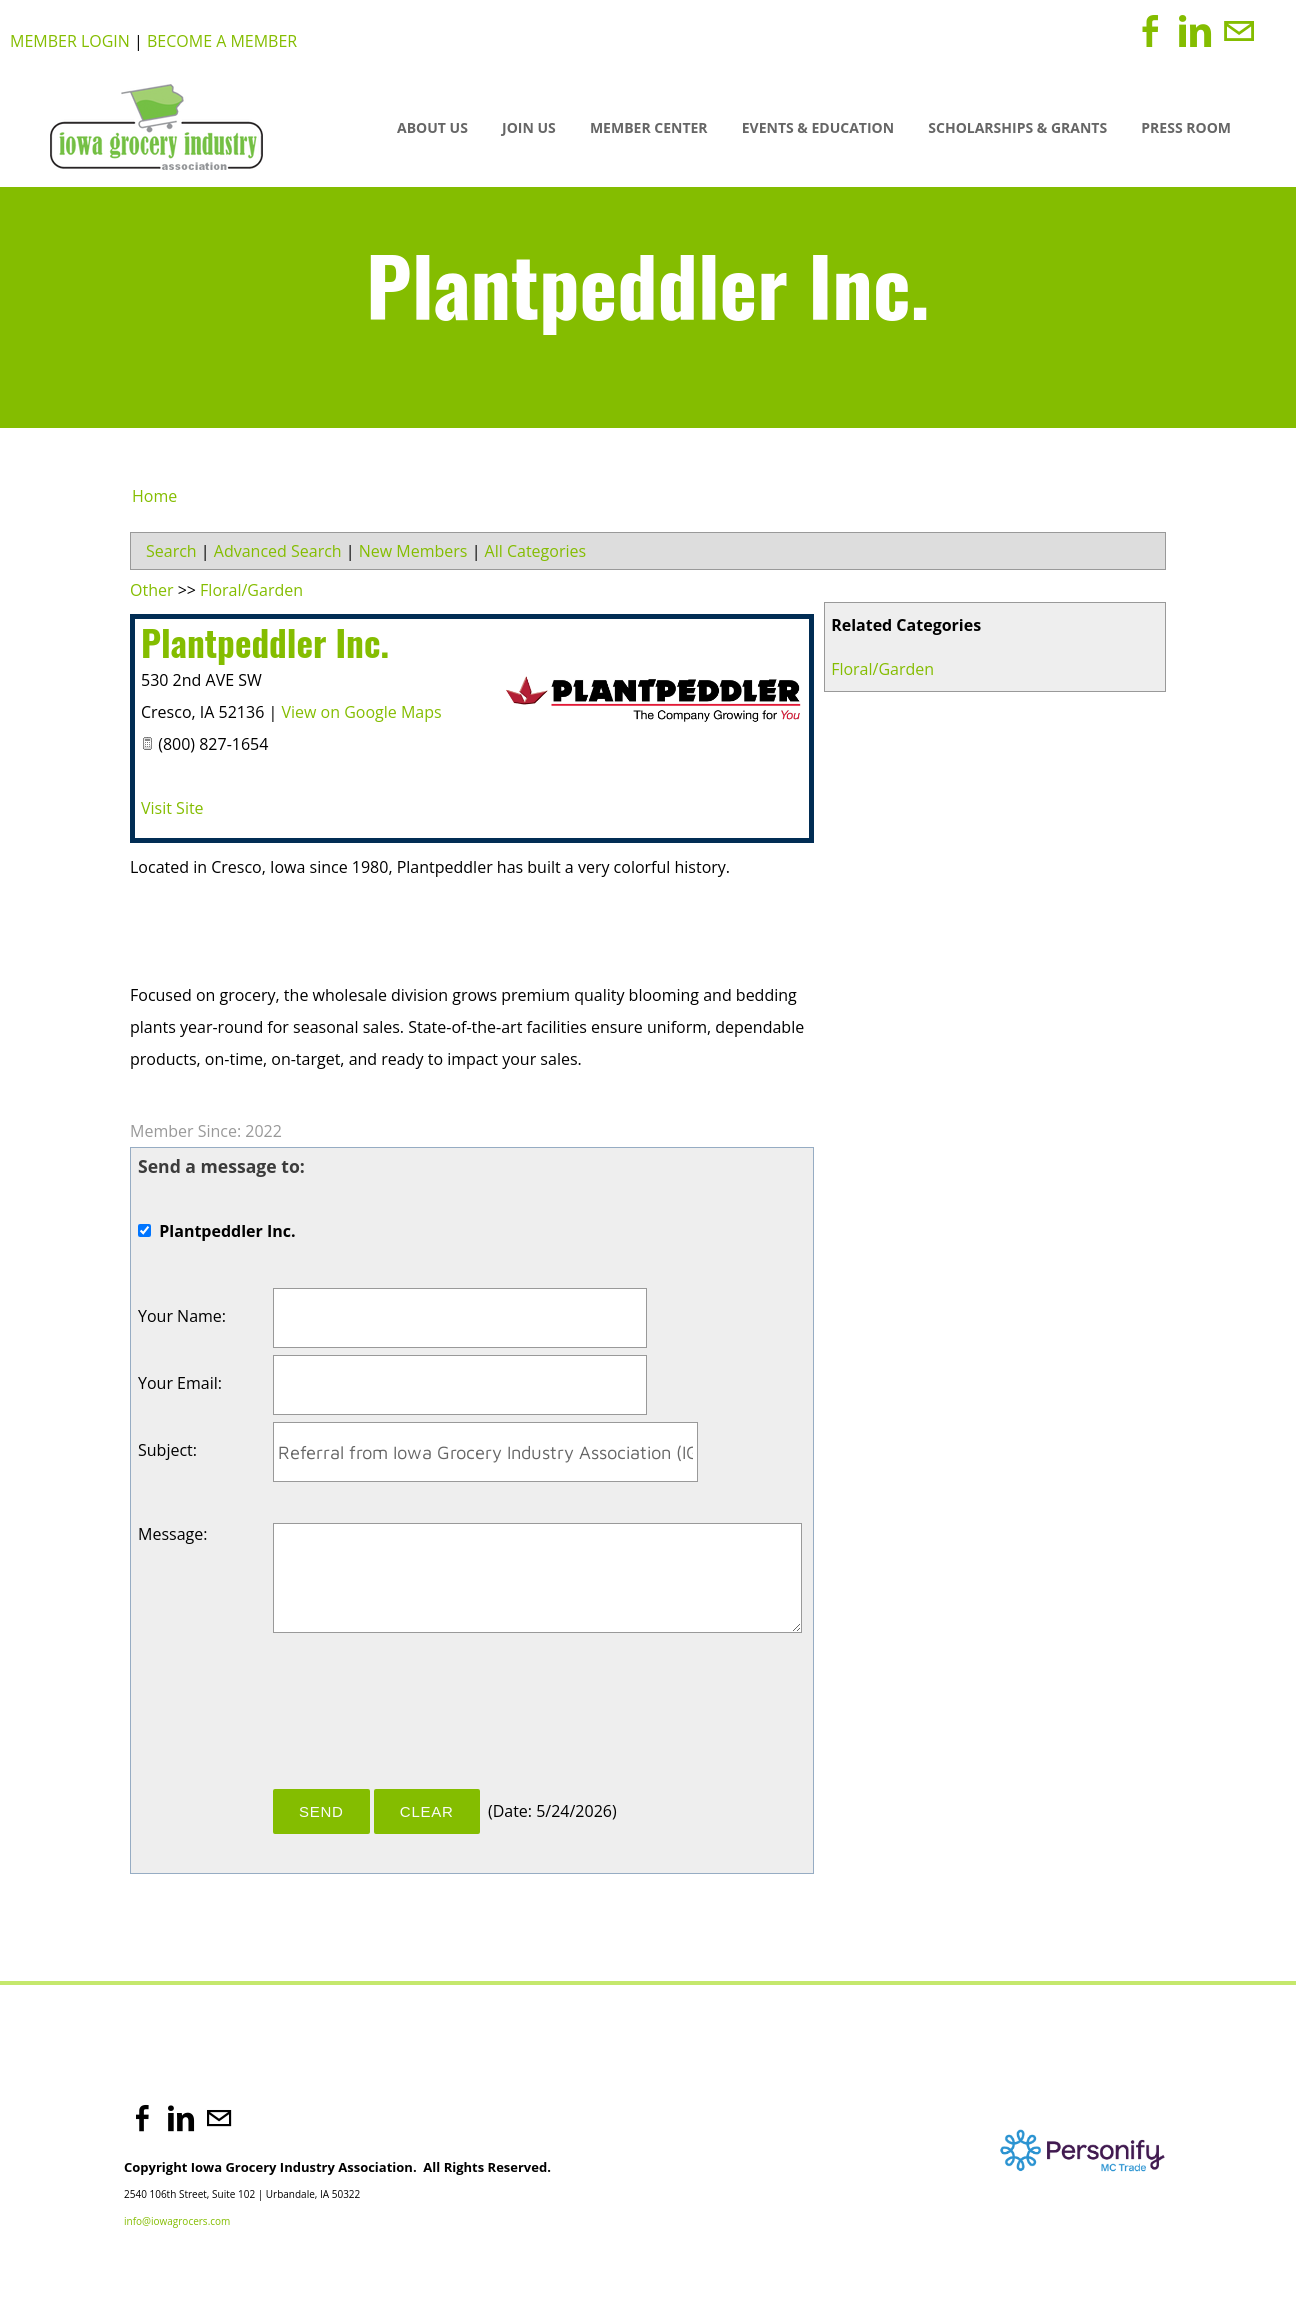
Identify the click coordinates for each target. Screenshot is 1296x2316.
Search (171, 551)
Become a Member (222, 41)
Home (154, 496)
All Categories (536, 551)
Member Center (649, 127)
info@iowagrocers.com (177, 2221)
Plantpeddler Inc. (265, 642)
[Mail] (1239, 31)
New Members (413, 551)
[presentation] (425, 1718)
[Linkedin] (1195, 31)
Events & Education (818, 127)
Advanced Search (278, 551)
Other (151, 590)
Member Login (70, 41)
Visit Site (172, 808)
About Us (432, 127)
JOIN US (529, 127)
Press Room (1186, 127)
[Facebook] (1151, 31)
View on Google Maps (361, 712)
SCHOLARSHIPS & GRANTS (1017, 127)
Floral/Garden (882, 669)
